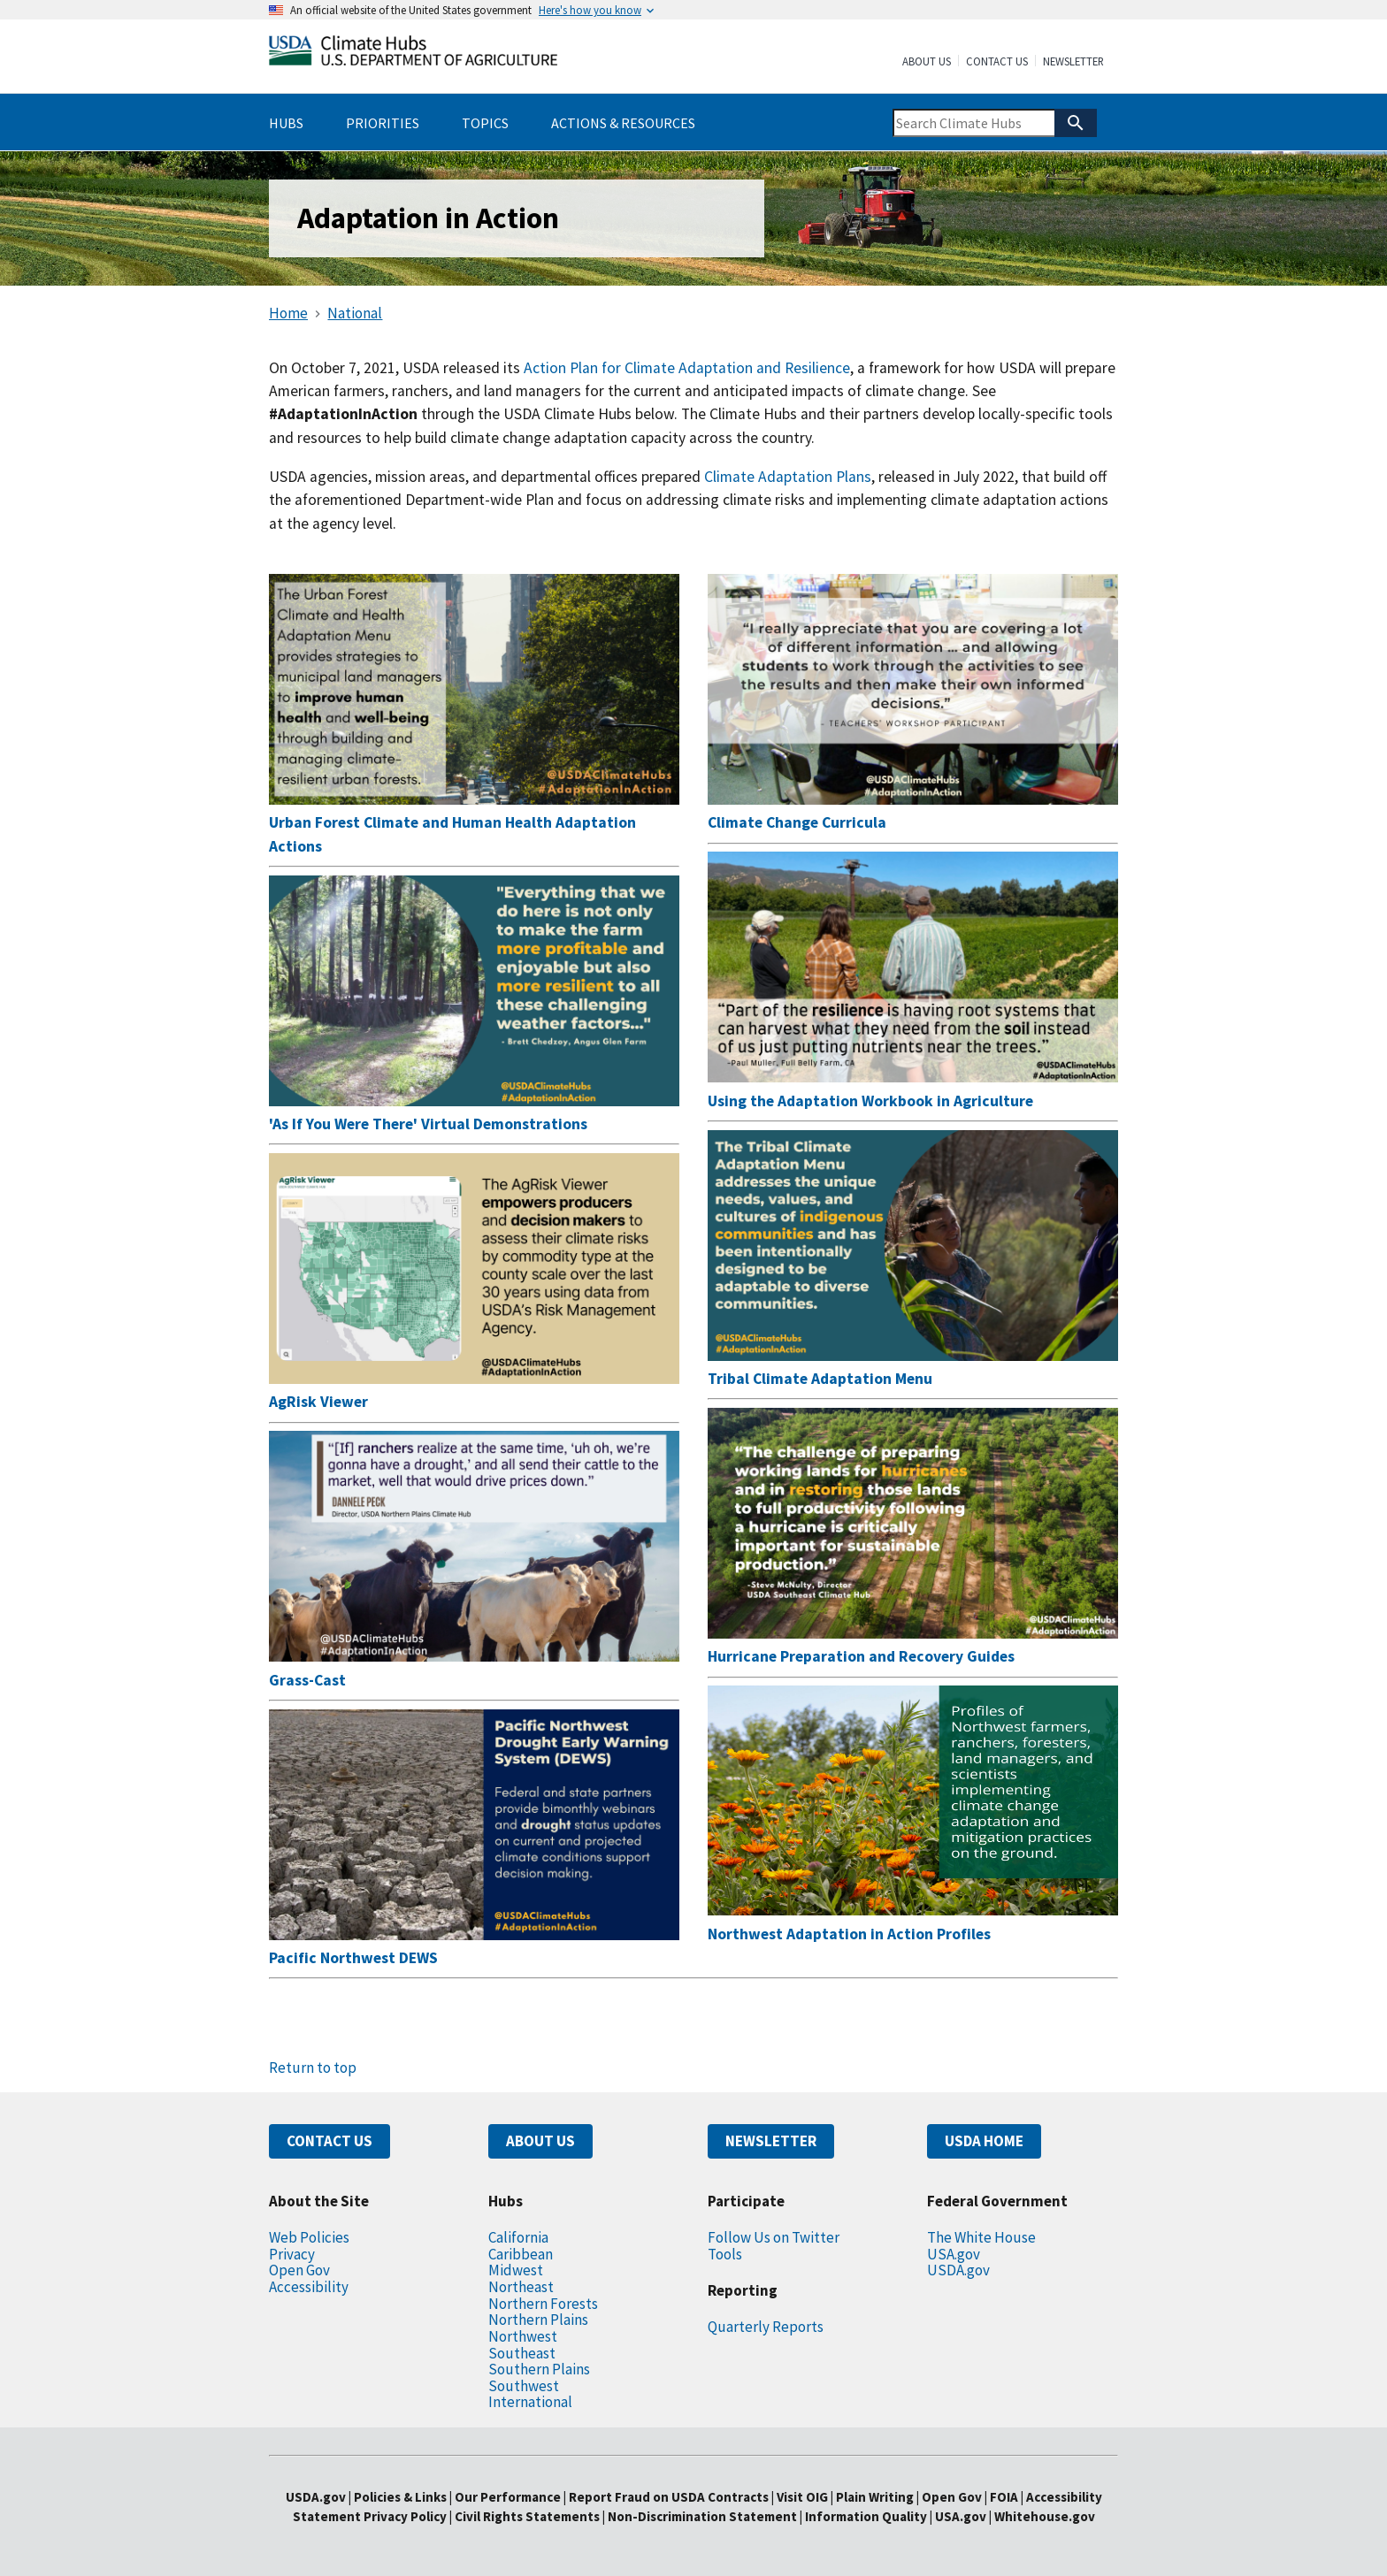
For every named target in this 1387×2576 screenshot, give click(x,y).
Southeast (522, 2353)
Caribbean (520, 2254)
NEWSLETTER (770, 2141)
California (518, 2237)
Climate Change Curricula (797, 822)
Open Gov (299, 2270)
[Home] (413, 54)
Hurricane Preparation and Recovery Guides (861, 1656)
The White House (981, 2237)
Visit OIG (802, 2496)
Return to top (312, 2067)
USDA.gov (958, 2270)
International (530, 2402)
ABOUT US (540, 2141)
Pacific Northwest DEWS (353, 1958)
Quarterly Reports (766, 2326)
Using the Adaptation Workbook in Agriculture (870, 1101)
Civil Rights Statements (528, 2516)
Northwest (522, 2336)
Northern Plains (538, 2319)
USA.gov (953, 2254)
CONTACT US (329, 2141)
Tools (725, 2254)
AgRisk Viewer (318, 1401)
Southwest (523, 2386)
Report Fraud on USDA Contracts (669, 2496)
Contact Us (997, 62)
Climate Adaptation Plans (787, 476)
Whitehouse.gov (1044, 2516)
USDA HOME (984, 2141)
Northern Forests (543, 2303)
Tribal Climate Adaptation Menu (820, 1378)
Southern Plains (539, 2369)
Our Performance (508, 2496)
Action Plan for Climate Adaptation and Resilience (687, 368)
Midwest (515, 2270)
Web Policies (309, 2237)
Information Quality (866, 2516)
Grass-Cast (307, 1680)
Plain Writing (876, 2496)
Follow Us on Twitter (773, 2237)
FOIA (1004, 2496)
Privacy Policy (405, 2516)
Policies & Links (400, 2496)
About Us (926, 62)
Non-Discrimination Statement (702, 2516)
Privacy (292, 2254)
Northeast (521, 2287)
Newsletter (1073, 62)
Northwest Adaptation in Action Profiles (849, 1934)
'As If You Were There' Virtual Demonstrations (428, 1124)
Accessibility (309, 2287)
